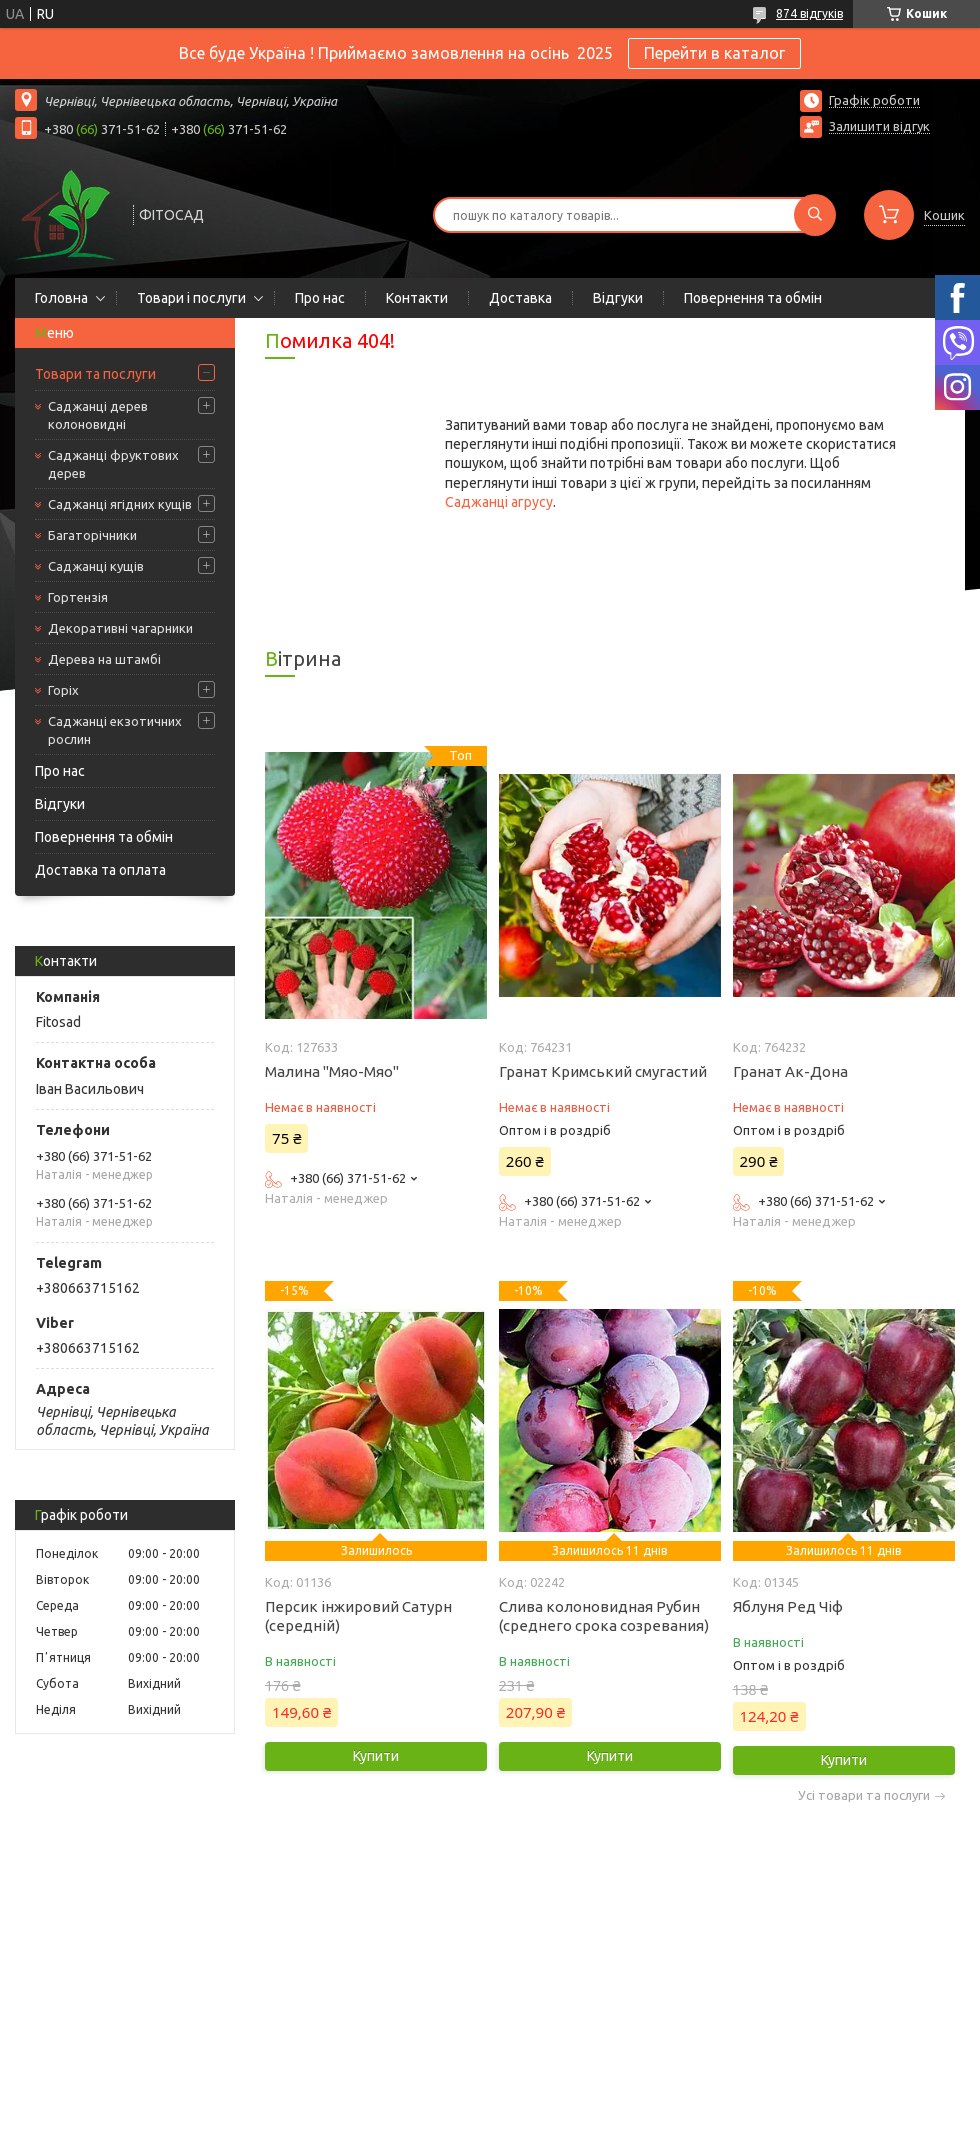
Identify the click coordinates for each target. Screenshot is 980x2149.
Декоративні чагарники (120, 628)
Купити (376, 1756)
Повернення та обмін (753, 298)
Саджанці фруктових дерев (113, 464)
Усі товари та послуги (864, 1795)
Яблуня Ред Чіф (788, 1606)
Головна (61, 298)
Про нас (320, 298)
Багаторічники (92, 535)
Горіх (63, 690)
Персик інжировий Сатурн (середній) (358, 1616)
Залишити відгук (879, 126)
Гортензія (78, 597)
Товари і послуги (191, 298)
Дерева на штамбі (104, 659)
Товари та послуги (95, 374)
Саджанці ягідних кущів (120, 504)
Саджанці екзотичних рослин (115, 730)
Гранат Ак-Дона (790, 1071)
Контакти (417, 298)
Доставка (520, 298)
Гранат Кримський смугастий (603, 1071)
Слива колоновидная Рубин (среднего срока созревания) (604, 1616)
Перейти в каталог (714, 53)
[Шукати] (815, 215)
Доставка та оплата (100, 870)
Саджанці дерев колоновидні (98, 415)
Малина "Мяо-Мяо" (332, 1071)
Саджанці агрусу (499, 502)
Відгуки (618, 298)
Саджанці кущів (96, 566)
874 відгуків (809, 13)
